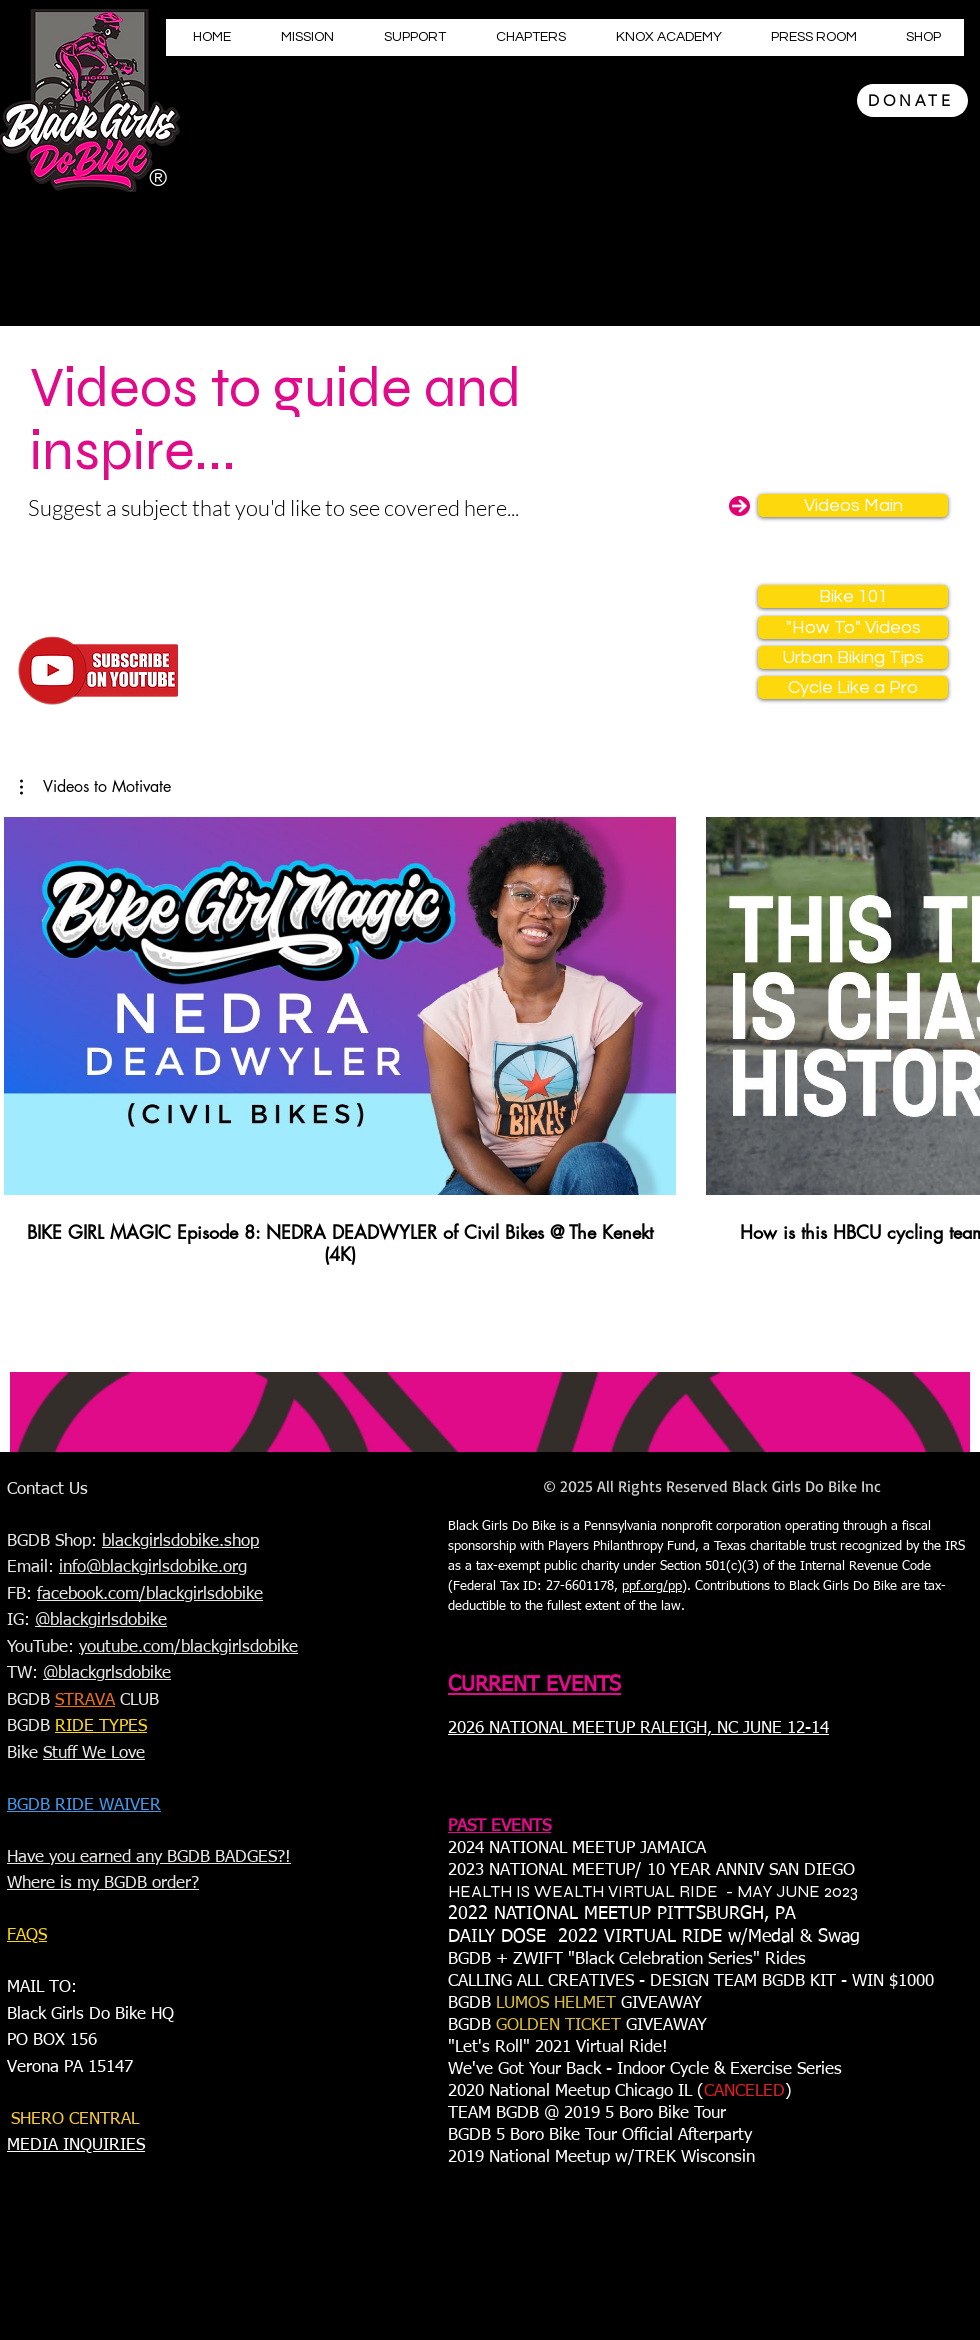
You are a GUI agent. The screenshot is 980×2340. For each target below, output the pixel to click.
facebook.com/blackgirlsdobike (150, 1594)
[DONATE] (912, 100)
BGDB (472, 2003)
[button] (95, 787)
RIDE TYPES (101, 1726)
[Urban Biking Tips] (853, 657)
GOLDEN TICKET (558, 2025)
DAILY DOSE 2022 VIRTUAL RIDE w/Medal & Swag (654, 1937)
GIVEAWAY (664, 2003)
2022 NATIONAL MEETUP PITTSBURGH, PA (622, 1914)
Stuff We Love (94, 1753)
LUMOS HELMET (558, 2003)
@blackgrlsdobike (107, 1673)
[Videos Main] (853, 505)
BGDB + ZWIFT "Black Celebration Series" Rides (629, 1959)
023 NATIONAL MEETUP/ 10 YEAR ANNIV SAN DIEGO (656, 1870)
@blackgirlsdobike (101, 1620)
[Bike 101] (853, 596)
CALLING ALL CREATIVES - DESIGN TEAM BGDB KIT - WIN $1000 (691, 1981)
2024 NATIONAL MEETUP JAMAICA (577, 1848)
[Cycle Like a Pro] (853, 687)
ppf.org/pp (652, 1586)
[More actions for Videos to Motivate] (95, 787)
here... (491, 507)
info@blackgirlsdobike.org (153, 1567)
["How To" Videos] (853, 627)
